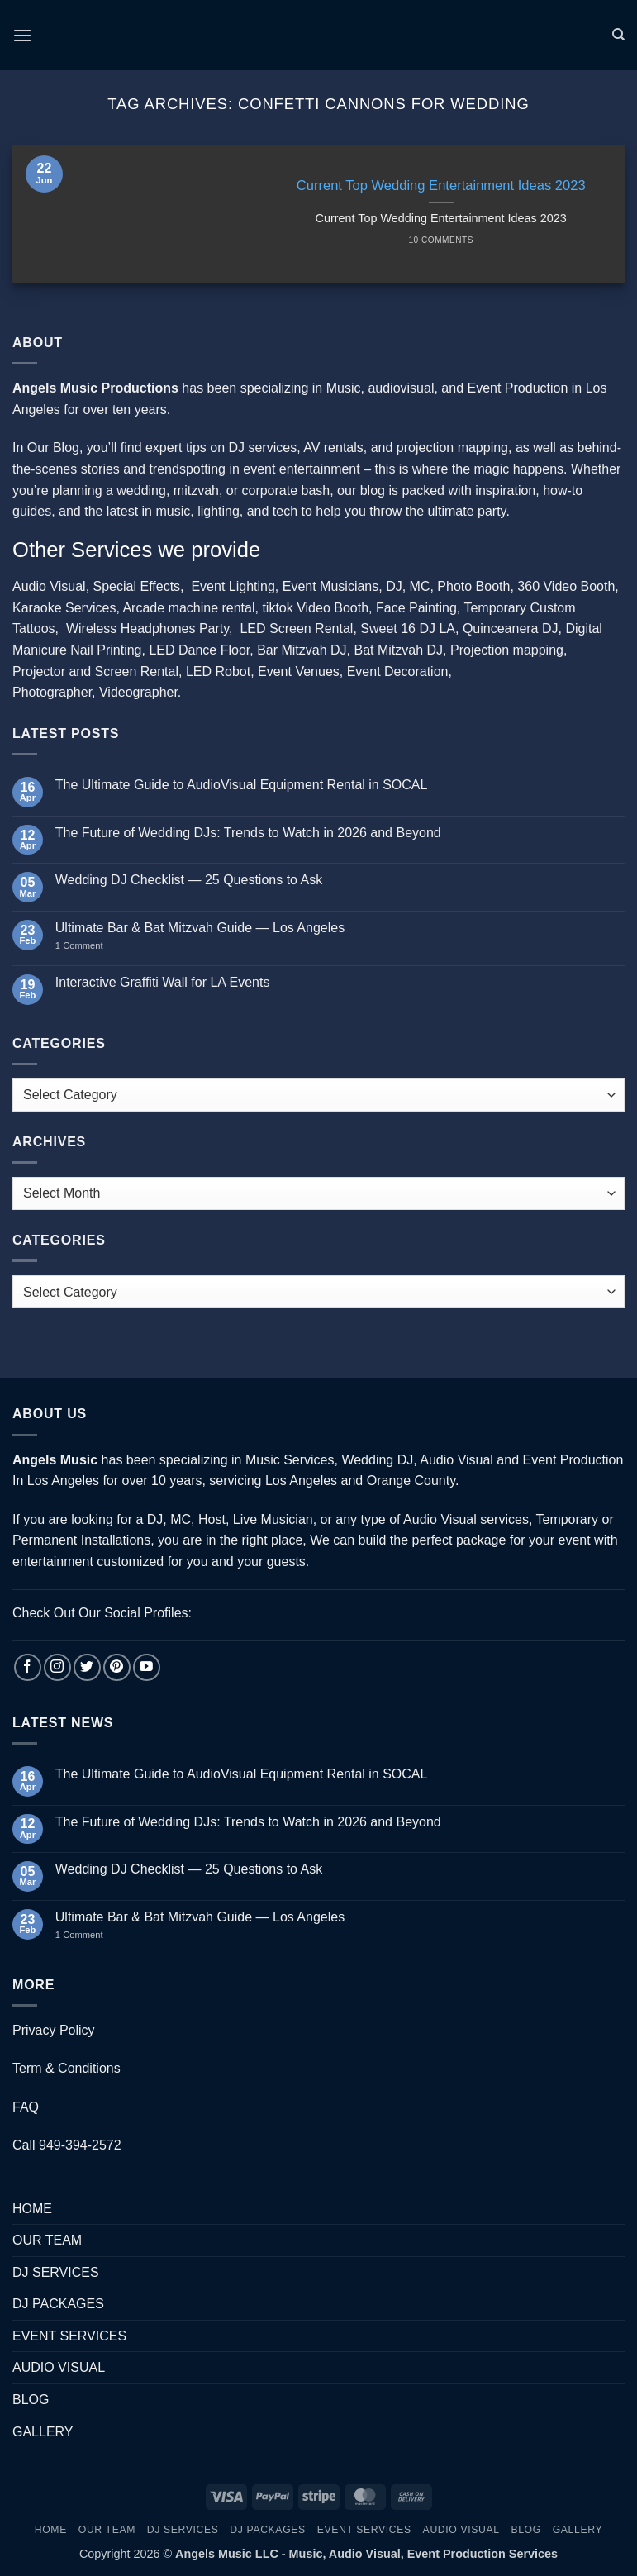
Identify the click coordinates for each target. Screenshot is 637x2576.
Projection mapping (506, 650)
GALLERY (43, 2432)
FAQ (25, 2107)
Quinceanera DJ (511, 628)
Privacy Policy (53, 2030)
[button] (22, 35)
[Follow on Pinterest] (117, 1667)
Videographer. (140, 692)
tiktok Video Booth (315, 608)
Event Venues (299, 671)
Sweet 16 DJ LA (407, 628)
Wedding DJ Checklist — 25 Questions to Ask (188, 880)
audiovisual (401, 388)
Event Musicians (331, 586)
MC (420, 586)
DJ (394, 586)
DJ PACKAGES (58, 2304)
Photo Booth (473, 586)
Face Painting (416, 608)
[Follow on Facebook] (27, 1667)
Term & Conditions (66, 2068)
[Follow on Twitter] (87, 1667)
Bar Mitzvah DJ (301, 650)
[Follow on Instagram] (57, 1667)
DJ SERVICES (55, 2272)
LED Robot (218, 671)
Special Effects (137, 586)
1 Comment (95, 945)
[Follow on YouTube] (146, 1667)
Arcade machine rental (188, 608)
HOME (32, 2209)
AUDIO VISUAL (58, 2367)
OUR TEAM (47, 2240)
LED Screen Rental (296, 628)
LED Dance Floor (199, 650)
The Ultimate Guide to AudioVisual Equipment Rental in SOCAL (241, 785)
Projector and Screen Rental (95, 671)
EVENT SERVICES (69, 2336)
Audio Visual (49, 586)
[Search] (618, 34)
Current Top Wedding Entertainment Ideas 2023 (441, 185)
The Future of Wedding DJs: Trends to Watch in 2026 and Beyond (248, 833)
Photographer (52, 692)
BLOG (30, 2400)
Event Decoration (398, 671)
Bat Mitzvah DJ (399, 650)
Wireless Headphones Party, (149, 628)
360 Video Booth (566, 586)
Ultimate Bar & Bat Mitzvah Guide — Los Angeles (200, 928)
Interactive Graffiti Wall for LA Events (162, 982)
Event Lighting (232, 586)
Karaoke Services (64, 608)
